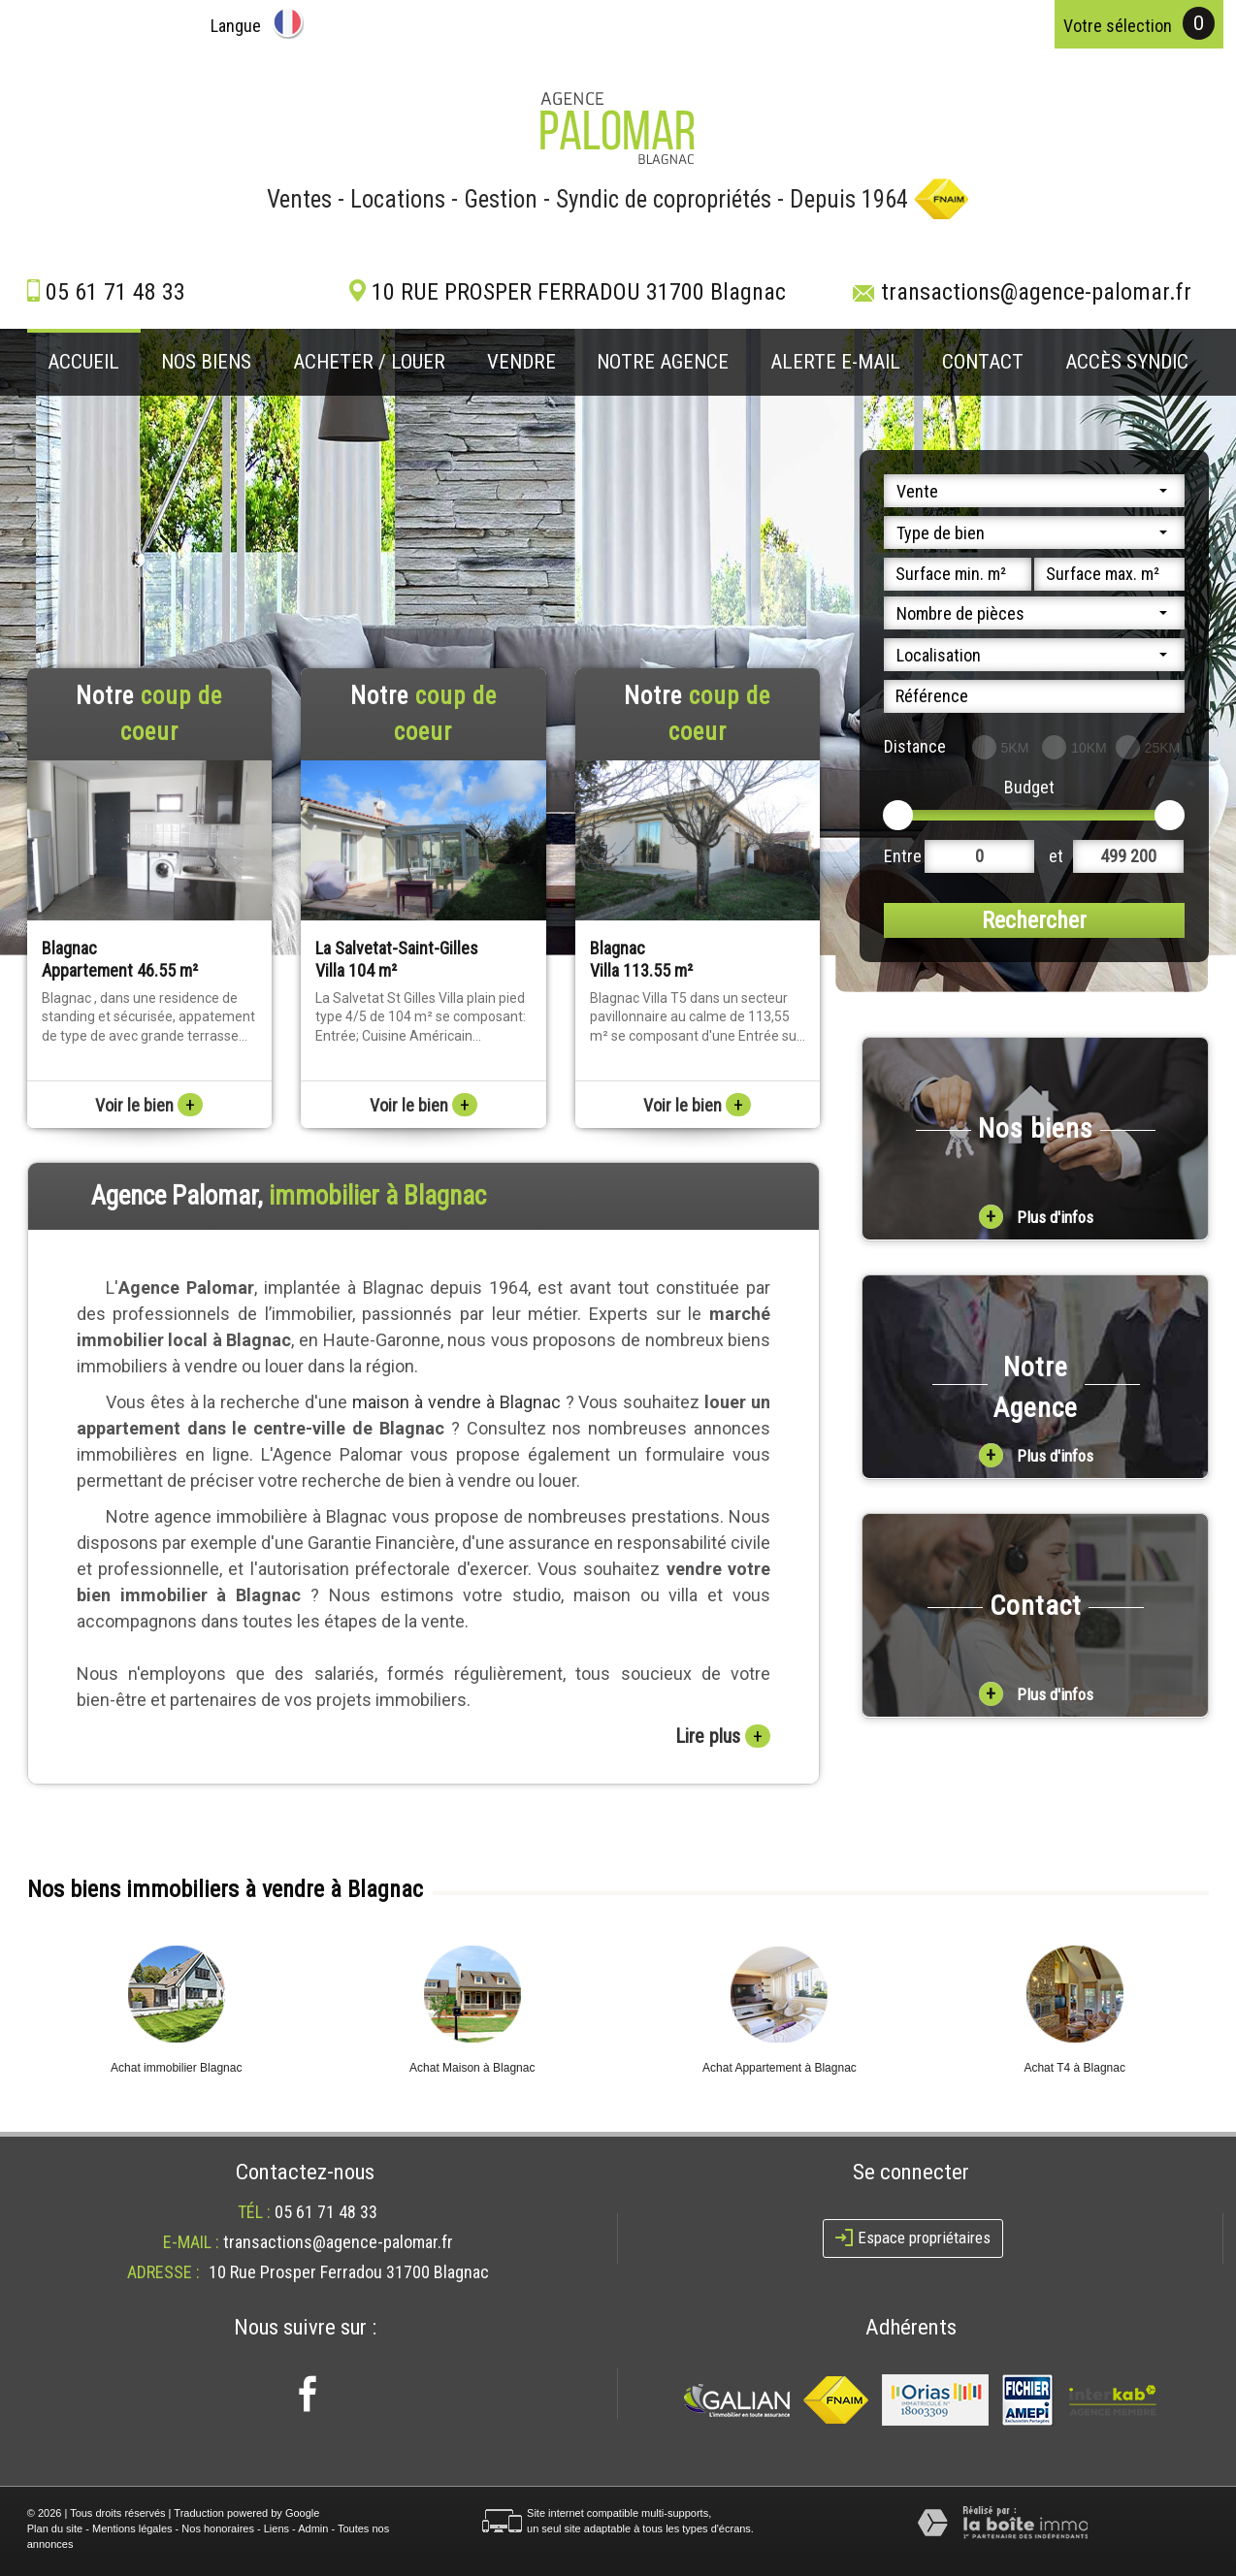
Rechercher (1034, 920)
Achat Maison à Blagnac (472, 2068)
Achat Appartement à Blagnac (779, 2068)
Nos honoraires (217, 2528)
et (1056, 856)
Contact (983, 361)
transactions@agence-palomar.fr (1036, 292)
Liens (276, 2528)
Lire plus (722, 1736)
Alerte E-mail (835, 361)
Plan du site (54, 2528)
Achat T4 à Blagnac (1074, 2068)
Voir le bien (149, 1105)
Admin (313, 2528)
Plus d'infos (1036, 1217)
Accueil (83, 361)
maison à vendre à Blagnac (456, 1402)
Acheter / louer (369, 361)
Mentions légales (132, 2528)
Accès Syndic (1126, 361)
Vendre (521, 361)
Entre (903, 856)
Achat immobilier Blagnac (176, 2068)
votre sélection (1117, 26)
